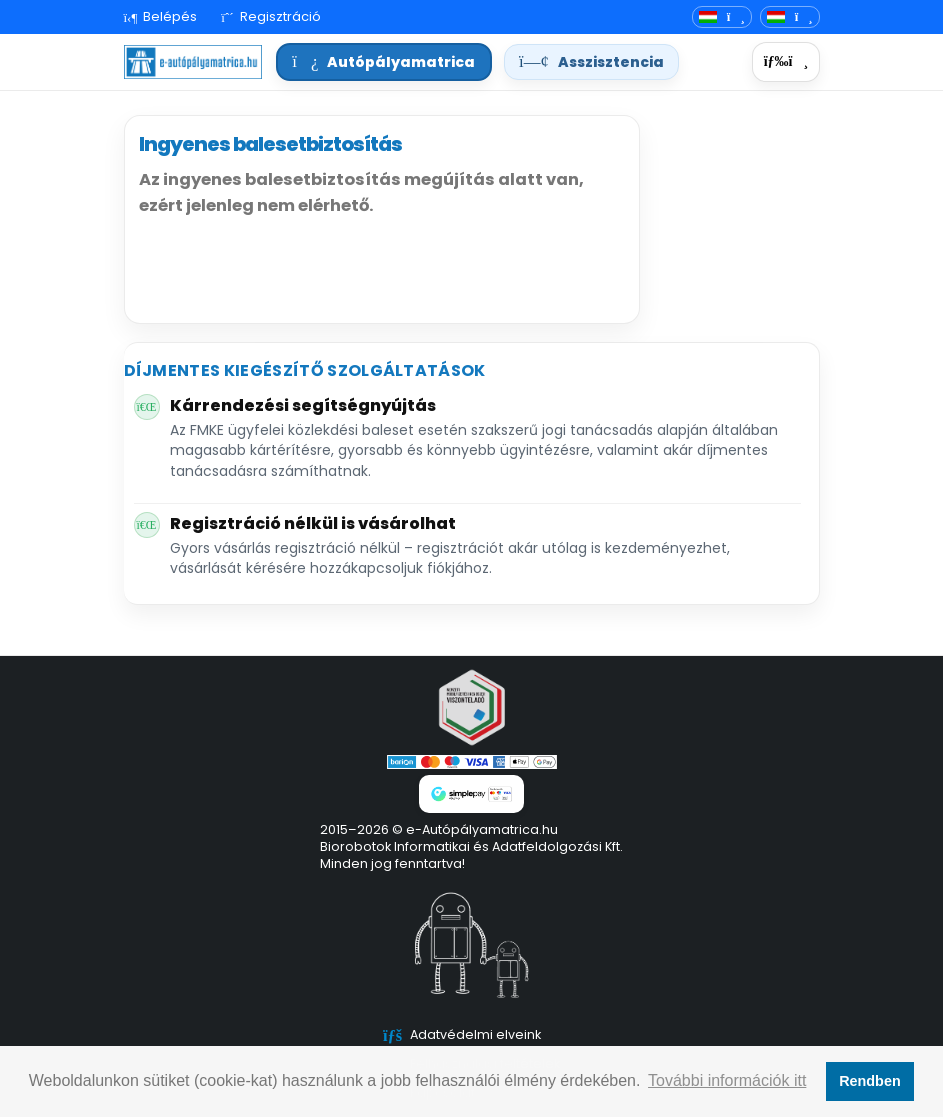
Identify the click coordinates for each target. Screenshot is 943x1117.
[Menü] (785, 62)
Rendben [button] (870, 1081)
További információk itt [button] (727, 1080)
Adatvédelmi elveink (475, 1034)
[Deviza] (790, 17)
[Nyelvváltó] (722, 17)
